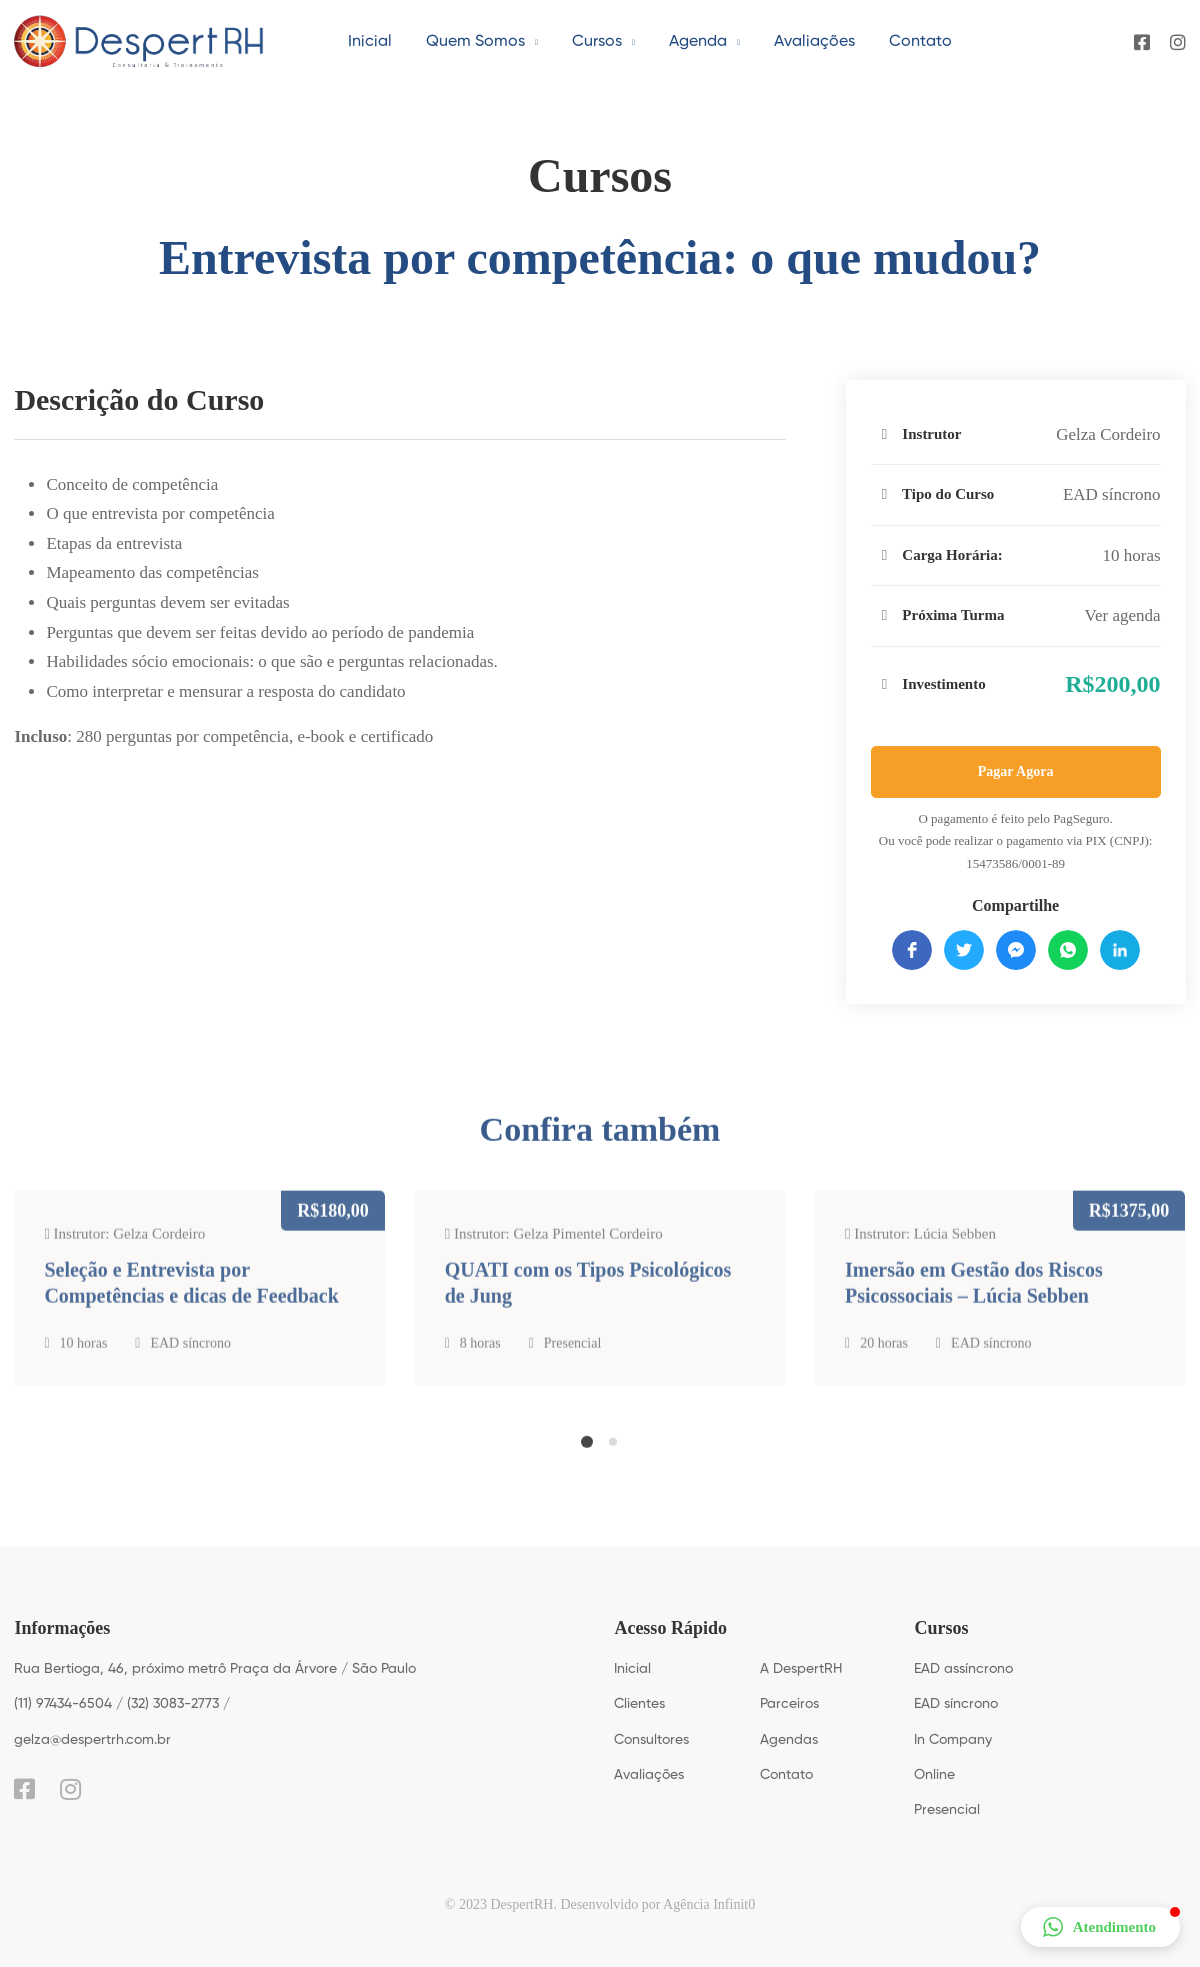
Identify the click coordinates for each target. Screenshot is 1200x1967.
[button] (587, 1457)
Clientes (639, 1704)
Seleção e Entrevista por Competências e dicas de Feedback (191, 1314)
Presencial (573, 1374)
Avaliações (649, 1775)
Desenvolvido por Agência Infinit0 (657, 1904)
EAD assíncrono (963, 1669)
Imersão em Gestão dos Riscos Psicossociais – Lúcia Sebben (974, 1314)
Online (934, 1775)
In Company (953, 1740)
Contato (786, 1775)
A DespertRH (801, 1669)
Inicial (632, 1669)
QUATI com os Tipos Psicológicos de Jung (588, 1314)
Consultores (651, 1740)
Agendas (789, 1740)
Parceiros (789, 1704)
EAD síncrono (1112, 494)
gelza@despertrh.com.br (92, 1740)
